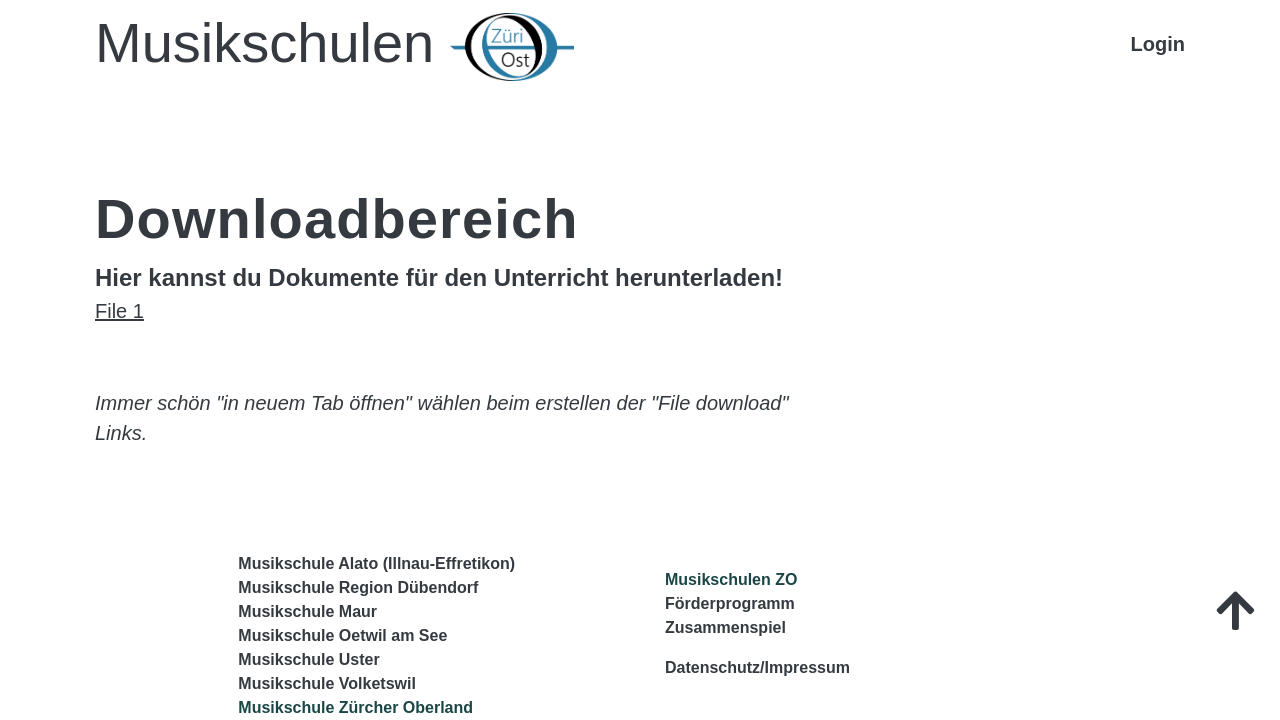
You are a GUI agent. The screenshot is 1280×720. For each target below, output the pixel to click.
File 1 (119, 311)
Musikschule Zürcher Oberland (355, 707)
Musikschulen (334, 46)
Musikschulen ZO (731, 579)
